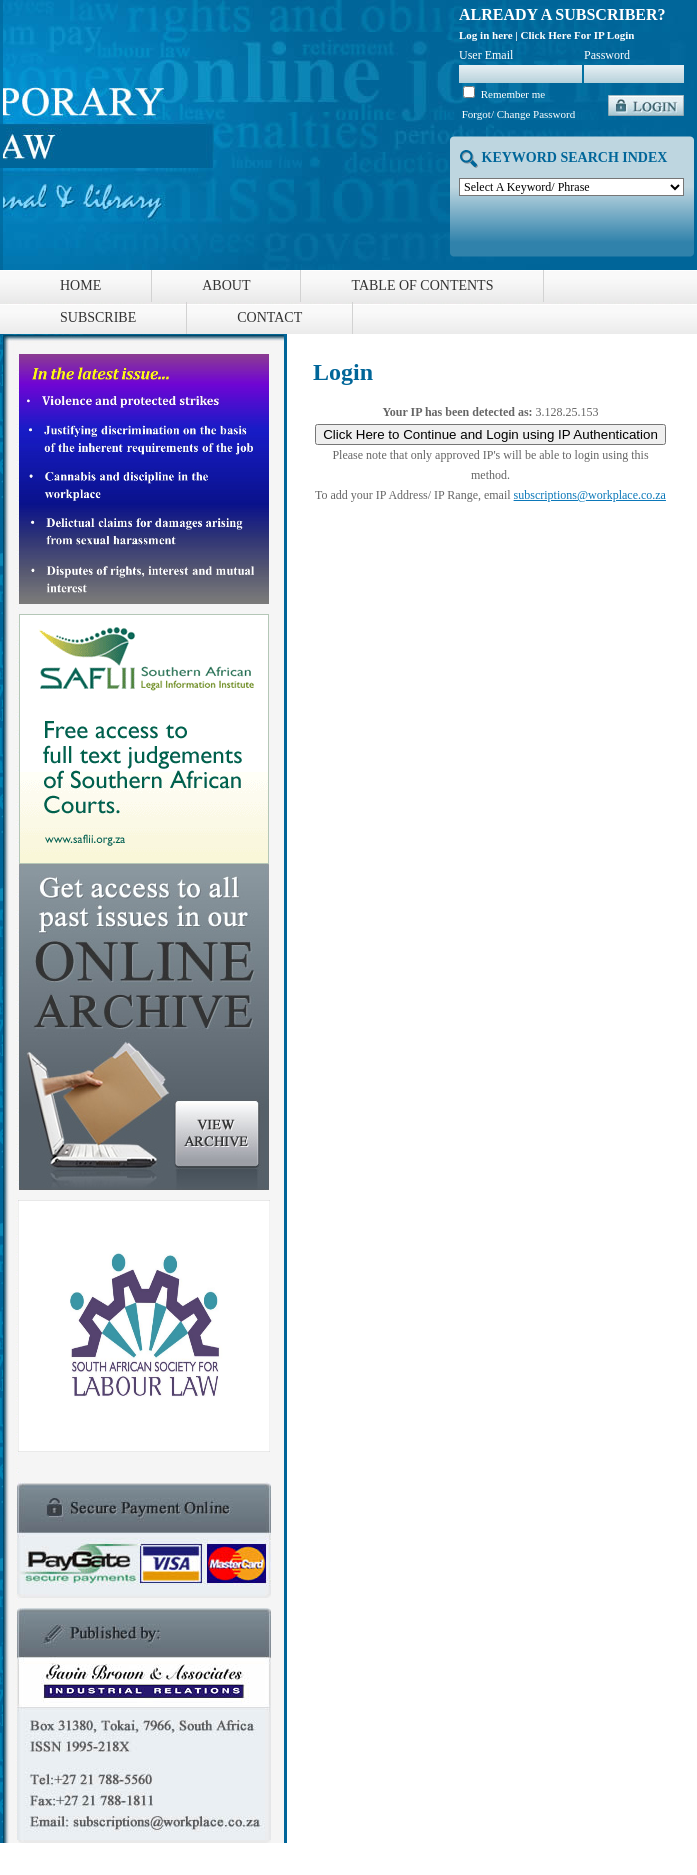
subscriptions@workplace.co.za (590, 495)
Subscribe (98, 317)
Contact (269, 317)
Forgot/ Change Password (518, 114)
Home (80, 285)
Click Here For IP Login (578, 35)
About (226, 285)
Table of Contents (422, 285)
